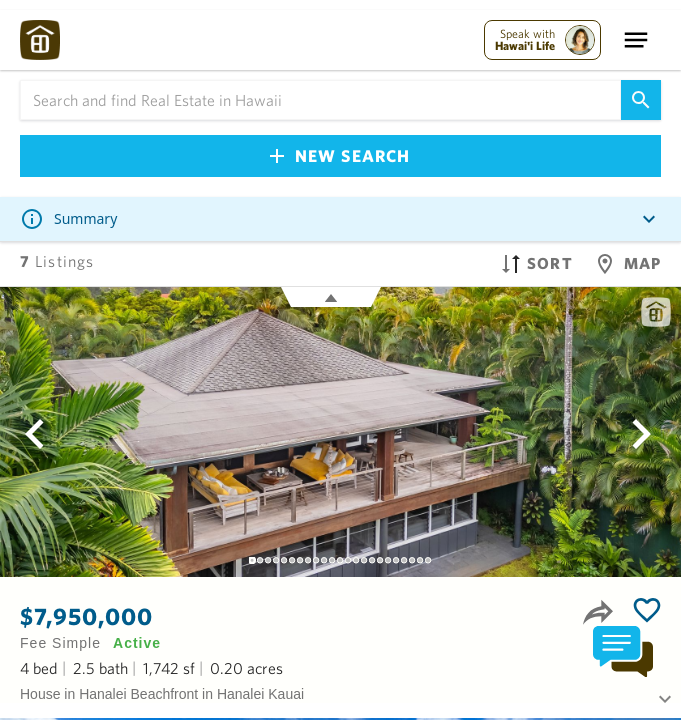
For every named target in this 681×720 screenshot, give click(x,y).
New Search (340, 155)
